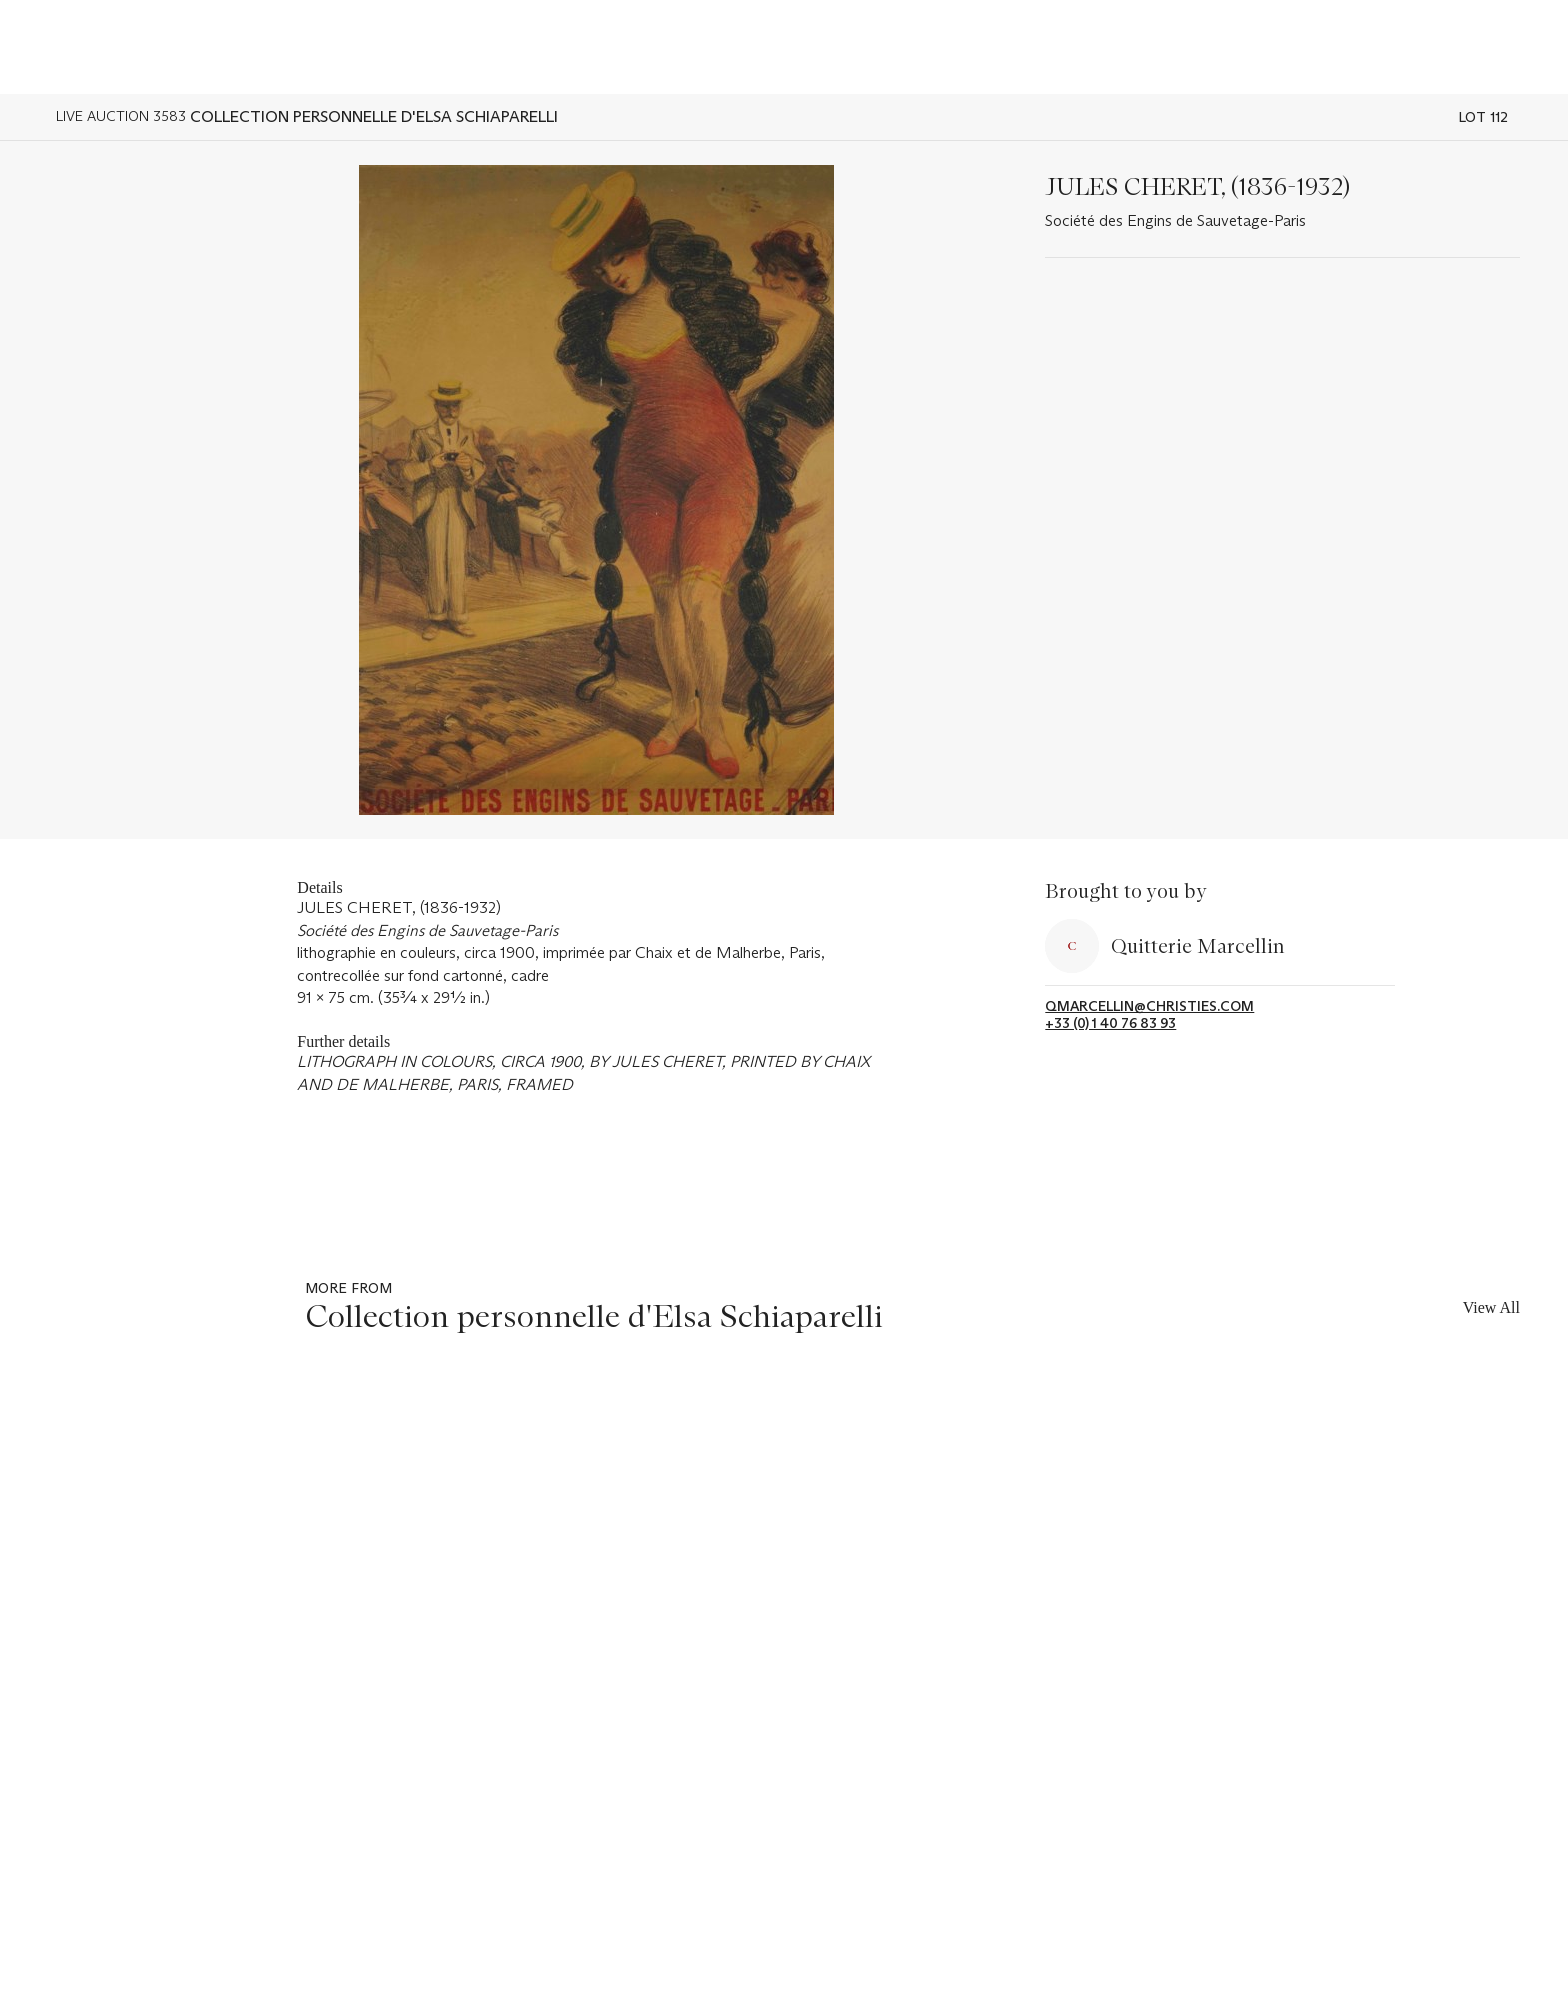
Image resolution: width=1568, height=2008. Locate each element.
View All (1491, 1307)
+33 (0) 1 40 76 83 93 (1110, 1023)
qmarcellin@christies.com (1149, 1006)
